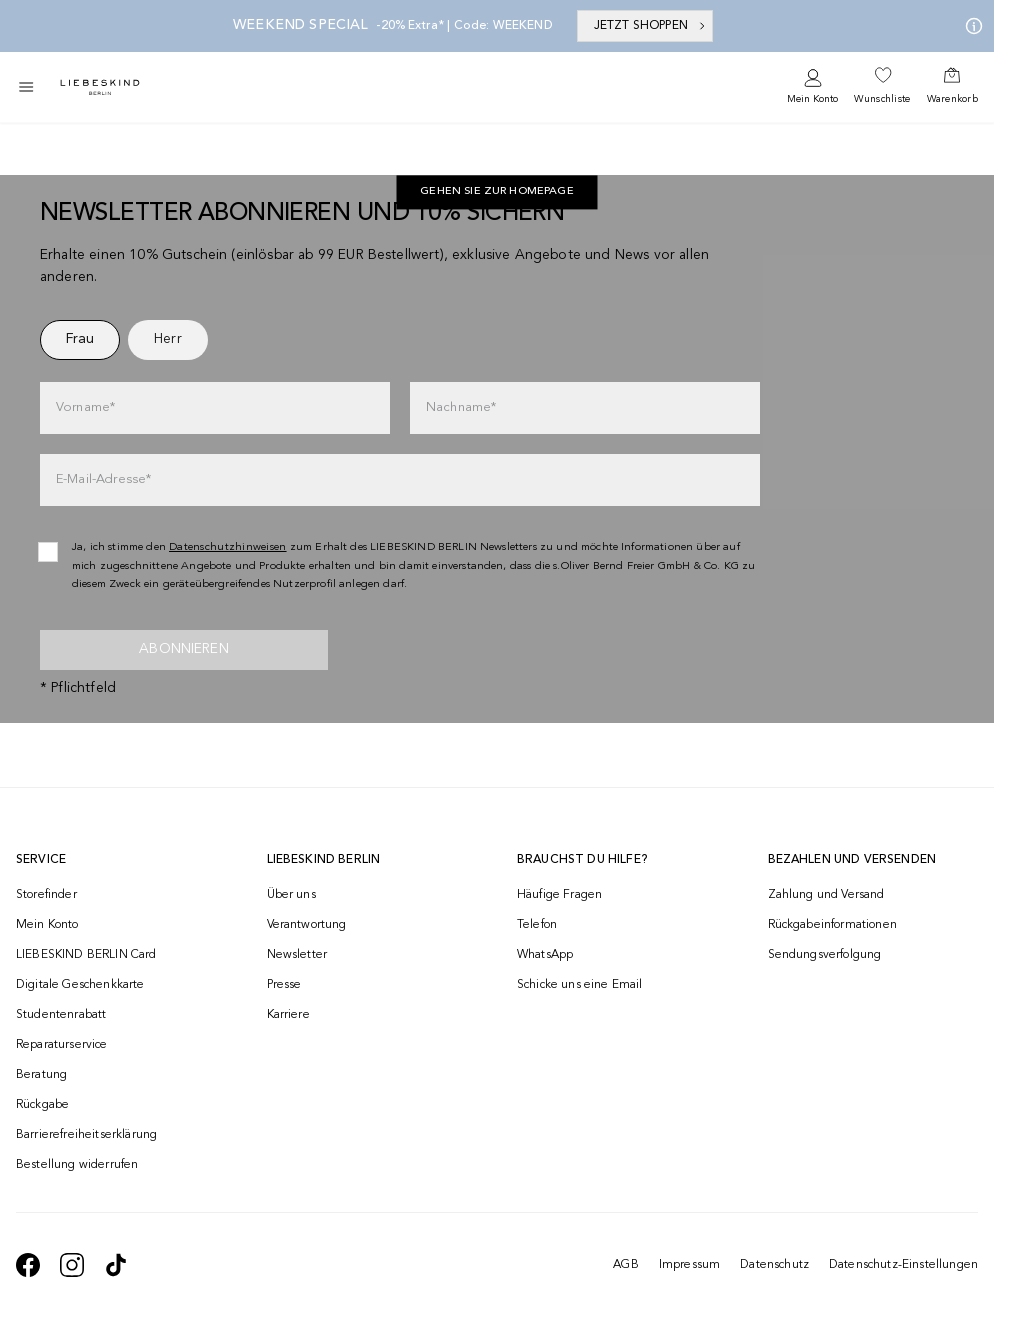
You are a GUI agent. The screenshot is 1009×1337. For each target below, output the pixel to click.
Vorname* (85, 407)
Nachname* (461, 407)
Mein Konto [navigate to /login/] (47, 925)
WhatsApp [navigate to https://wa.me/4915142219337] (545, 955)
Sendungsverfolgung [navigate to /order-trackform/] (825, 955)
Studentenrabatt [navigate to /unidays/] (61, 1015)
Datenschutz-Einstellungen (903, 1265)
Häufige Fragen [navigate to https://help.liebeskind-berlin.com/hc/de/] (559, 895)
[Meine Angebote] (970, 26)
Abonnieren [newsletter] (184, 649)
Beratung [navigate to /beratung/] (41, 1075)
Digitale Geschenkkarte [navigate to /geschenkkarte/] (80, 985)
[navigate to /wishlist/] (882, 87)
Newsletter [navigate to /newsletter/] (297, 955)
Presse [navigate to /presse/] (284, 985)
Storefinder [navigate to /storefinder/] (46, 895)
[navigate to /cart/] (952, 87)
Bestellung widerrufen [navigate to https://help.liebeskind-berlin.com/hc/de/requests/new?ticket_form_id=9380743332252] (77, 1165)
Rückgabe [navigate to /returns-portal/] (42, 1105)
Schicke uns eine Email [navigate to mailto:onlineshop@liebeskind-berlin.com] (580, 985)
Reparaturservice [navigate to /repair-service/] (62, 1045)
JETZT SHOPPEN (651, 26)
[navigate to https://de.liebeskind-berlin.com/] (497, 193)
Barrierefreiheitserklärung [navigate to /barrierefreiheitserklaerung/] (86, 1135)
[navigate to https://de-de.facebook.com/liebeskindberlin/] (28, 1265)
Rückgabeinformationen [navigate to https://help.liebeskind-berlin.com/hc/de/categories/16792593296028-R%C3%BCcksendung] (832, 925)
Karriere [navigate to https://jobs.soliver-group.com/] (288, 1015)
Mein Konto (812, 99)
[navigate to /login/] (812, 87)
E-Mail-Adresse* (103, 479)
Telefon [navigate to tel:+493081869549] (537, 925)
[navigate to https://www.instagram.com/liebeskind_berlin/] (72, 1265)
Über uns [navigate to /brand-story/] (291, 895)
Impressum (689, 1265)
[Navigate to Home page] (100, 87)
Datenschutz (774, 1265)
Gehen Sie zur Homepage (497, 192)
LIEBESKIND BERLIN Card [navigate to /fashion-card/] (86, 955)
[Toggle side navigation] (26, 87)
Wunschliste (882, 99)
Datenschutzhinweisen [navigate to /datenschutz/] (228, 547)
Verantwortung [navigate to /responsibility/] (307, 925)
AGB (625, 1265)
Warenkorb (952, 99)
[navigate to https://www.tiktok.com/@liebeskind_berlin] (116, 1265)
